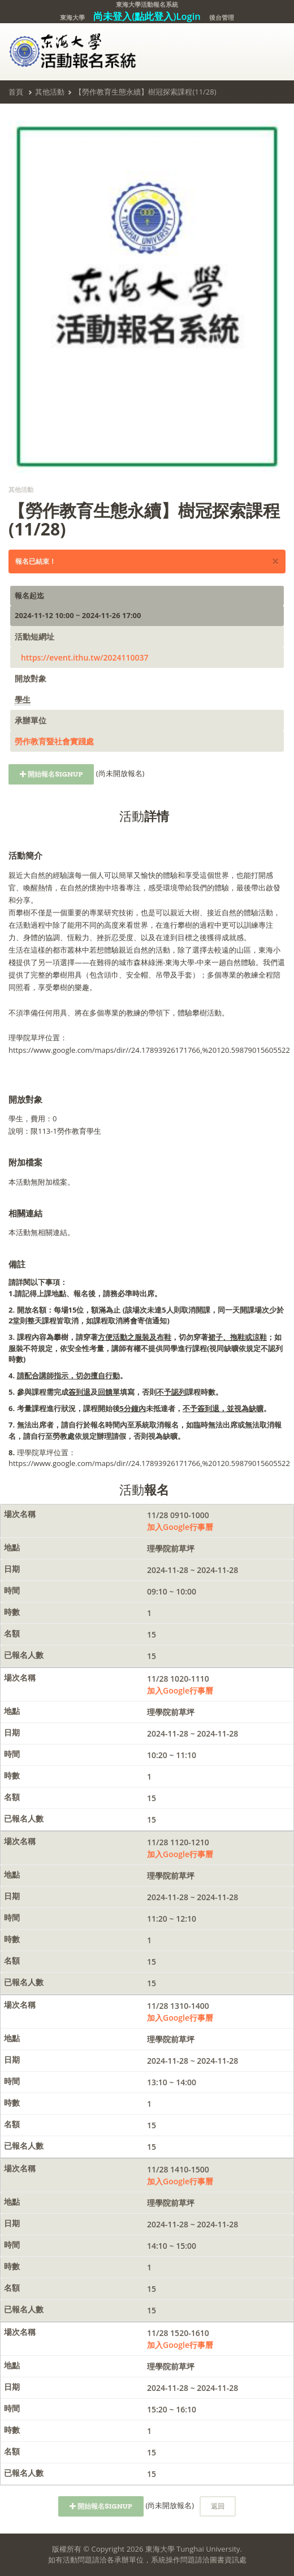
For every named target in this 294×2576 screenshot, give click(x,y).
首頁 (15, 92)
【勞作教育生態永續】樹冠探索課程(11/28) (145, 92)
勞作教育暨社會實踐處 (54, 741)
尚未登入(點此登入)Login (147, 16)
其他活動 (49, 92)
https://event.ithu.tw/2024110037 (85, 657)
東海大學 (72, 17)
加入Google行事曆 (180, 1526)
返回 (217, 2506)
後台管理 (221, 17)
